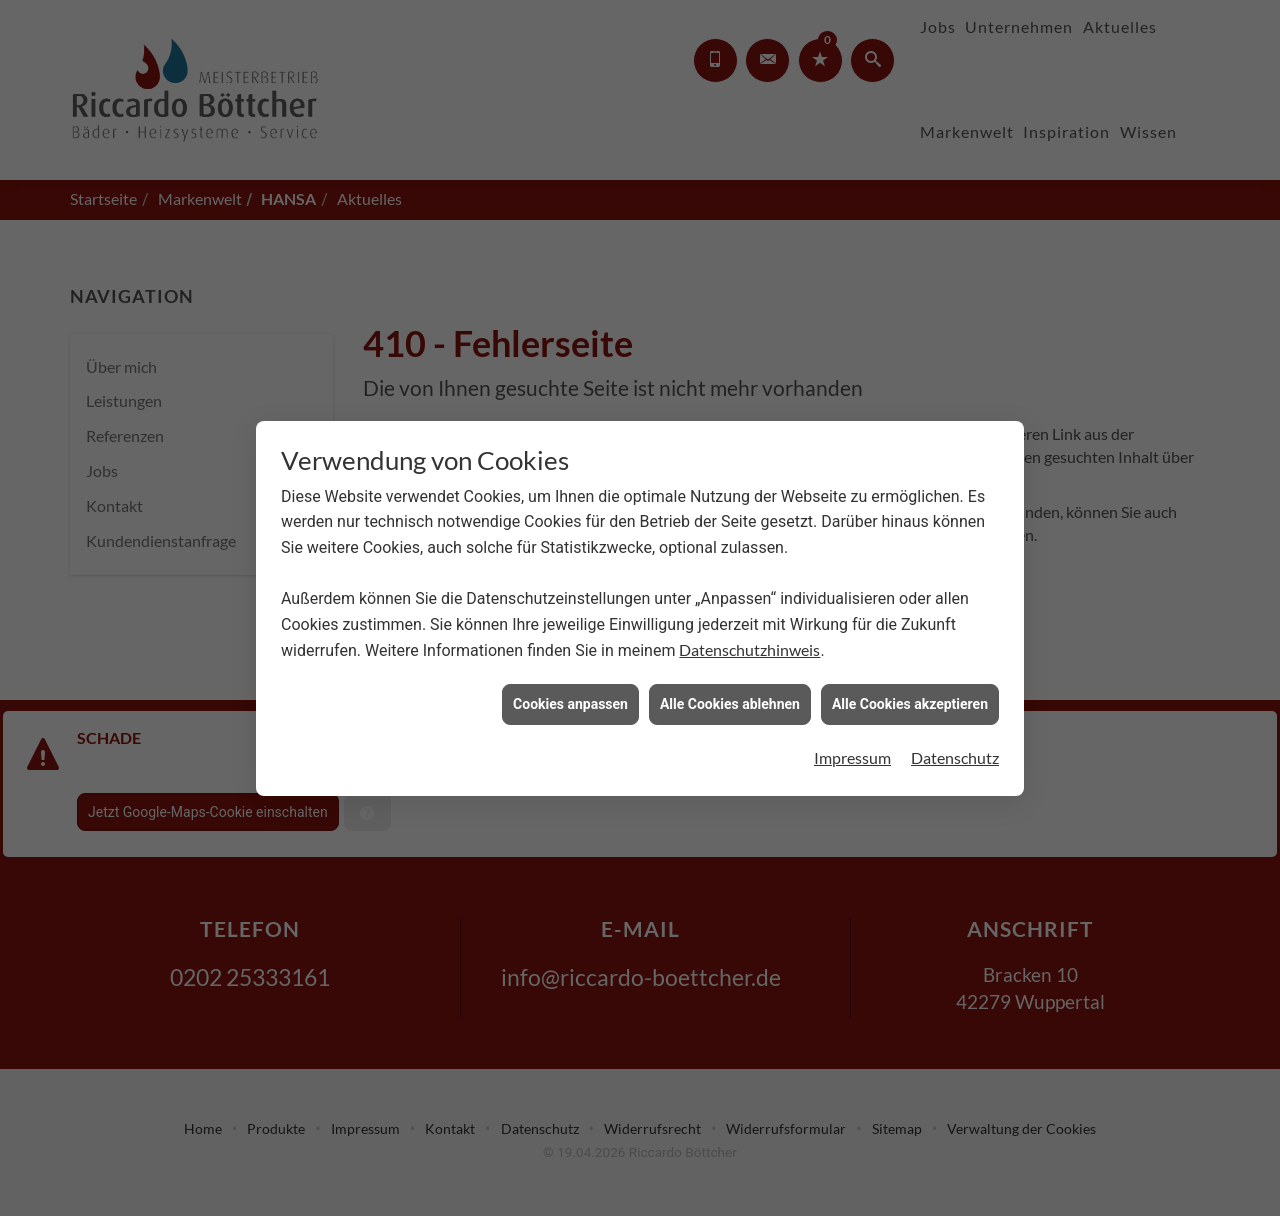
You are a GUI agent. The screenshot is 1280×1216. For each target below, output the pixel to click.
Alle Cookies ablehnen (730, 700)
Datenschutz (955, 753)
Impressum (852, 753)
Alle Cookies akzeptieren (910, 700)
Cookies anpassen (570, 700)
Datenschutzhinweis (749, 645)
